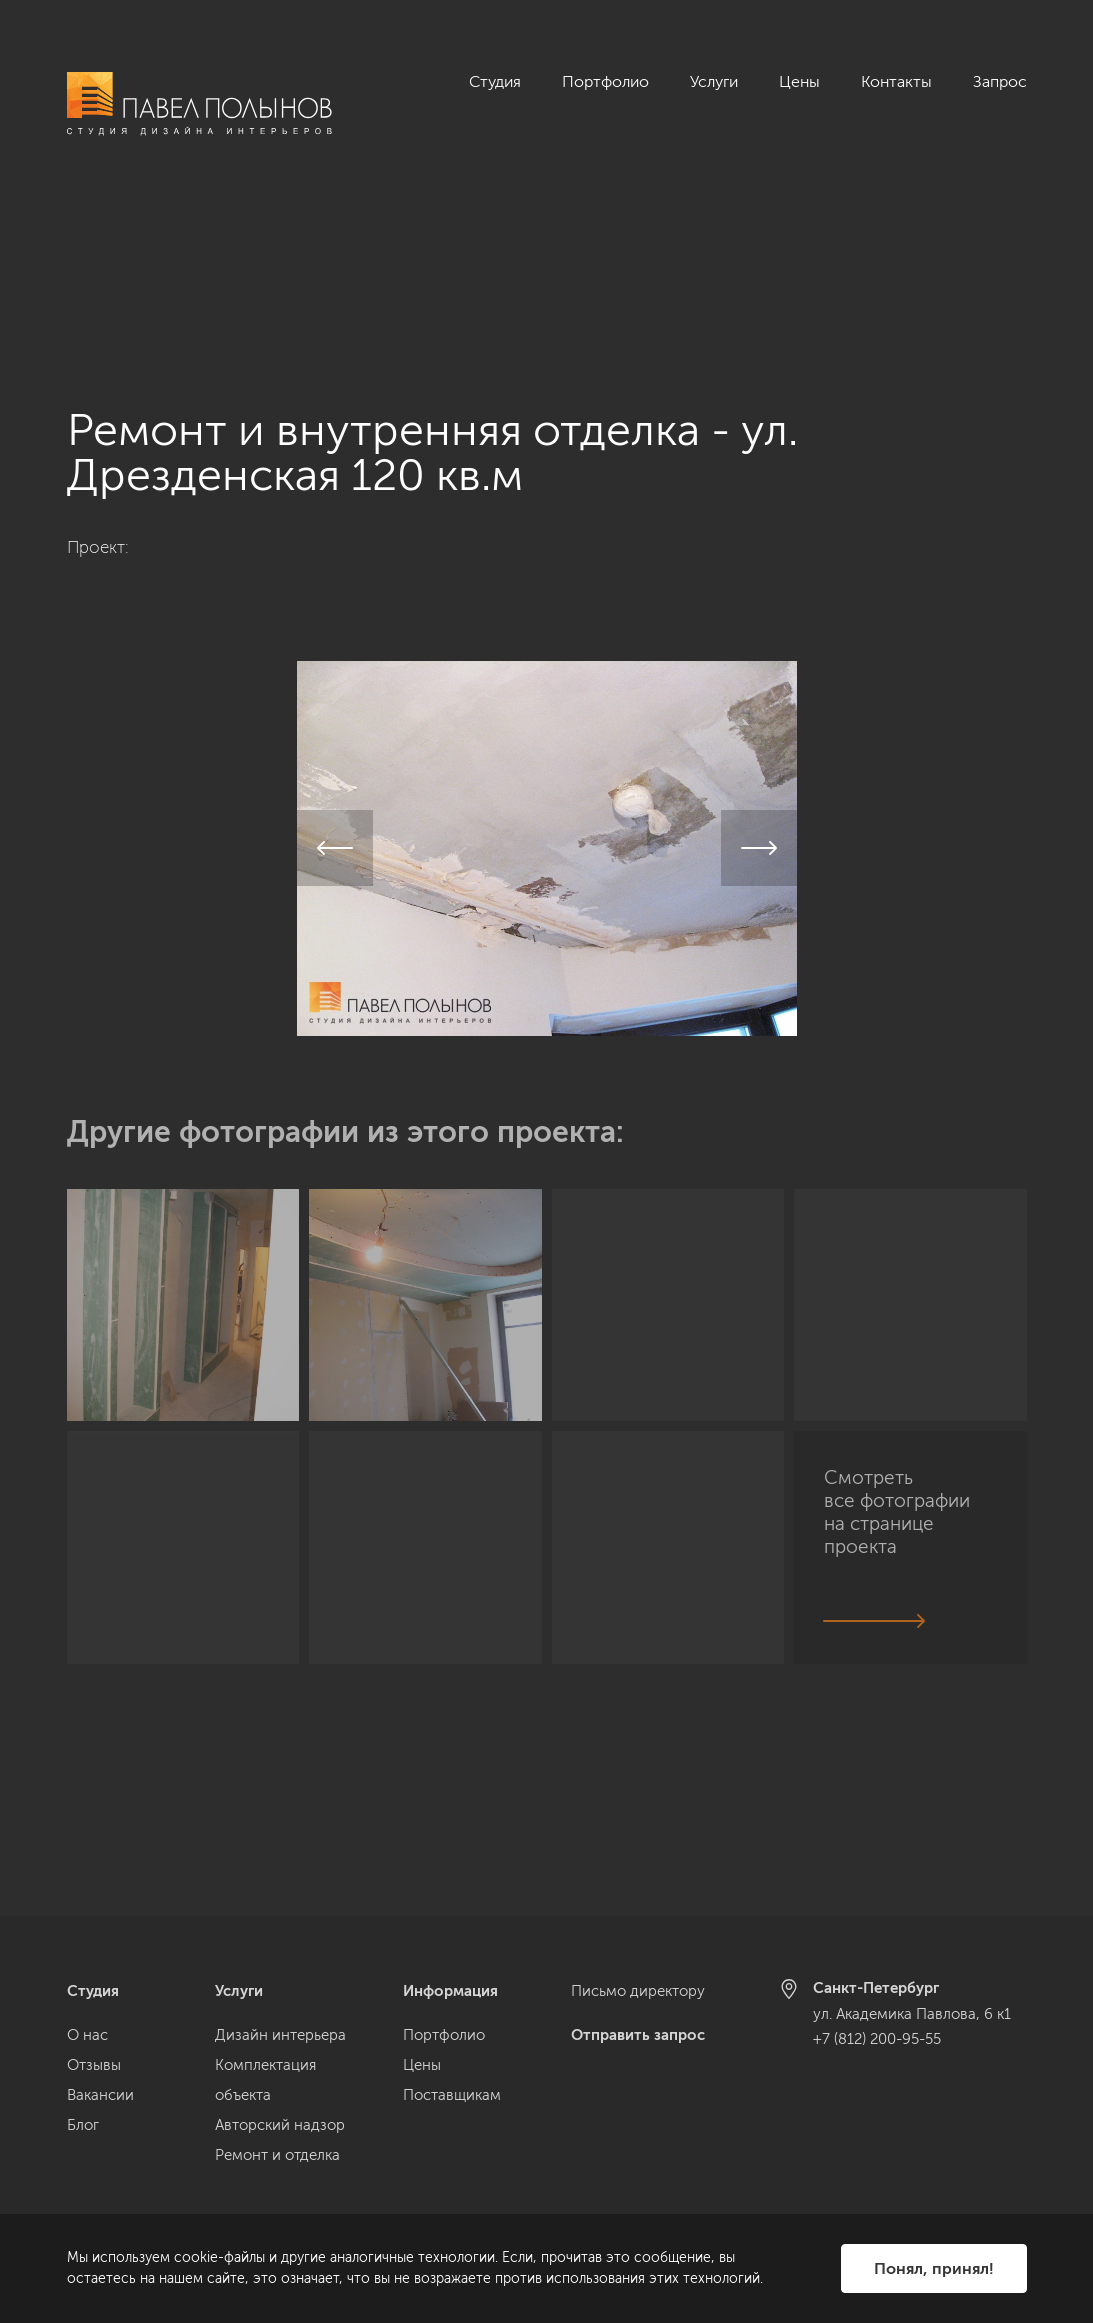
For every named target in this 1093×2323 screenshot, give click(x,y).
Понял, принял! (934, 2268)
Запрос (1000, 81)
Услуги (714, 81)
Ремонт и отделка (277, 2155)
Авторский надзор (280, 2125)
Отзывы (94, 2065)
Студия (495, 81)
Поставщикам (452, 2095)
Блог (83, 2125)
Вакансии (100, 2095)
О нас (87, 2035)
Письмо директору (638, 1991)
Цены (799, 81)
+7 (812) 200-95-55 (877, 2039)
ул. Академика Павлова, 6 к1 (912, 2014)
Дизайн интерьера (280, 2035)
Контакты (896, 81)
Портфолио (605, 81)
